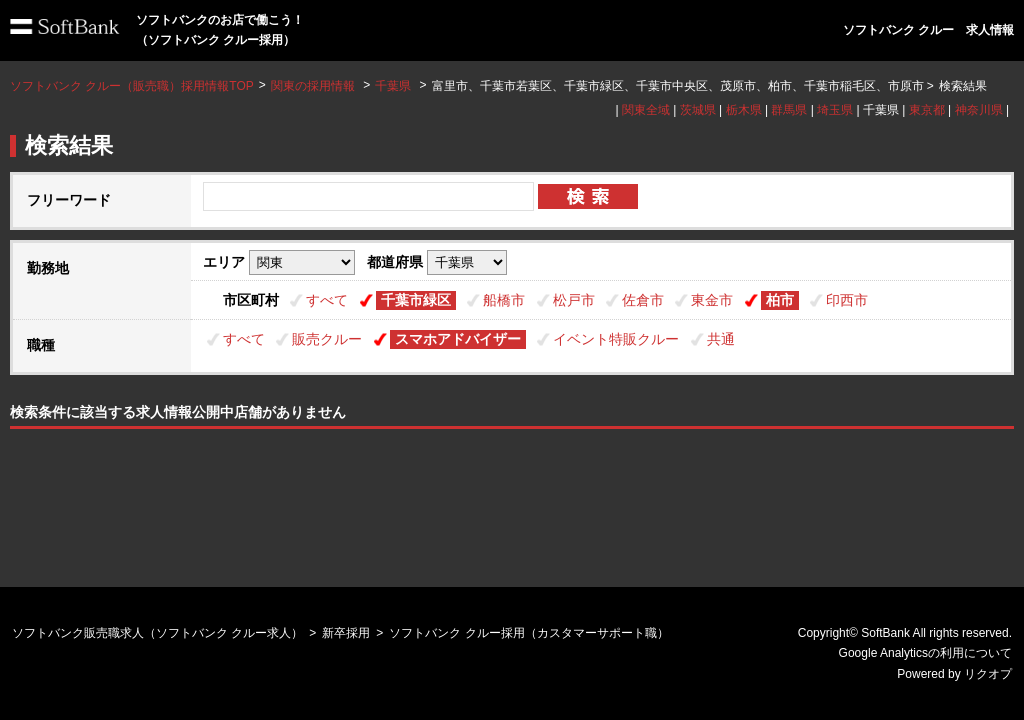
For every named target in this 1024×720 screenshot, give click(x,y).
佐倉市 (643, 300)
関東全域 (646, 110)
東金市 (712, 300)
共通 (721, 339)
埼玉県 (835, 110)
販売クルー (327, 339)
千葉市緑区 (416, 300)
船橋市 (504, 300)
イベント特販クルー (616, 339)
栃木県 (744, 110)
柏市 (780, 300)
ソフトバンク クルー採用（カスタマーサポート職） (528, 633)
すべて (327, 300)
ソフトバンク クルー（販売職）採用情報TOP (132, 86)
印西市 (847, 300)
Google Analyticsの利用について (925, 653)
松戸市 (574, 300)
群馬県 (789, 110)
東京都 (927, 110)
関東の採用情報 (314, 86)
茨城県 (698, 110)
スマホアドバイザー (458, 339)
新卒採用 (346, 633)
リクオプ (988, 674)
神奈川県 (979, 110)
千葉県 (393, 86)
